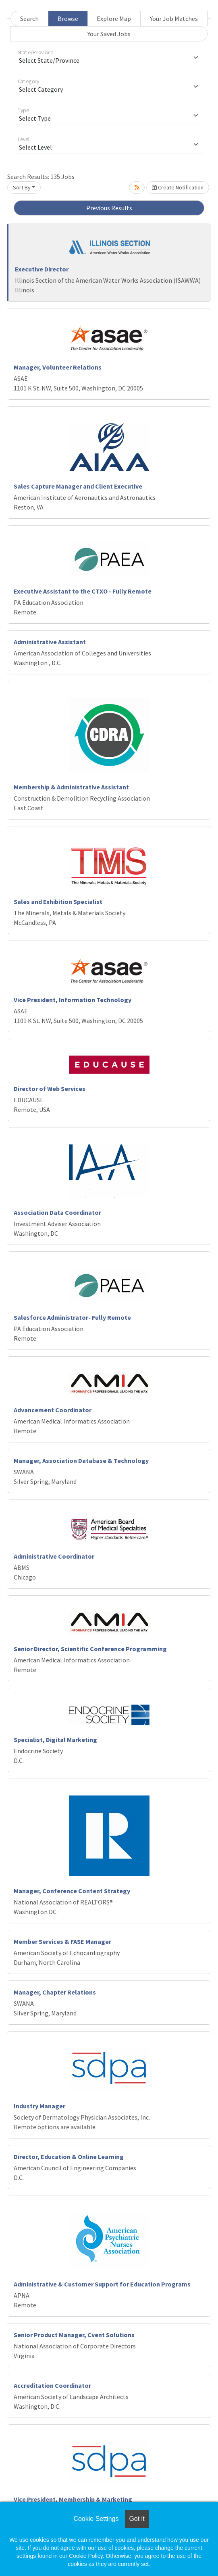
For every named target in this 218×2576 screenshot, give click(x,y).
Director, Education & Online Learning (69, 2157)
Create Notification (177, 187)
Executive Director (42, 269)
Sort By (22, 187)
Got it (136, 2518)
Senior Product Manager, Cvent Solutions (74, 2335)
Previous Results (109, 208)
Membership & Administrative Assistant (71, 787)
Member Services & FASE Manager (62, 1941)
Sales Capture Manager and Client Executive (78, 486)
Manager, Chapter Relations (55, 1992)
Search (29, 18)
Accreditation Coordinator (52, 2385)
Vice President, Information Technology (72, 1000)
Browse (68, 18)
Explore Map (114, 18)
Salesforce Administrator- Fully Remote (72, 1317)
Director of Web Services (49, 1089)
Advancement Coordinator (52, 1410)
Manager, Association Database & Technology (81, 1460)
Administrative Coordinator (54, 1556)
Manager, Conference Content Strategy (72, 1891)
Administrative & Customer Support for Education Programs (102, 2284)
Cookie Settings (95, 2518)
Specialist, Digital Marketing (55, 1740)
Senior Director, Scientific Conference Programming (90, 1649)
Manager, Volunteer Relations (58, 367)
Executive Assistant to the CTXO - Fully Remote (83, 591)
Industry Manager (39, 2106)
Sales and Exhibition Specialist (58, 902)
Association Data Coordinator (57, 1212)
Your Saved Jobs (109, 34)
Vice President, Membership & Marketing (73, 2499)
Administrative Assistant (50, 642)
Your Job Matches (174, 18)
